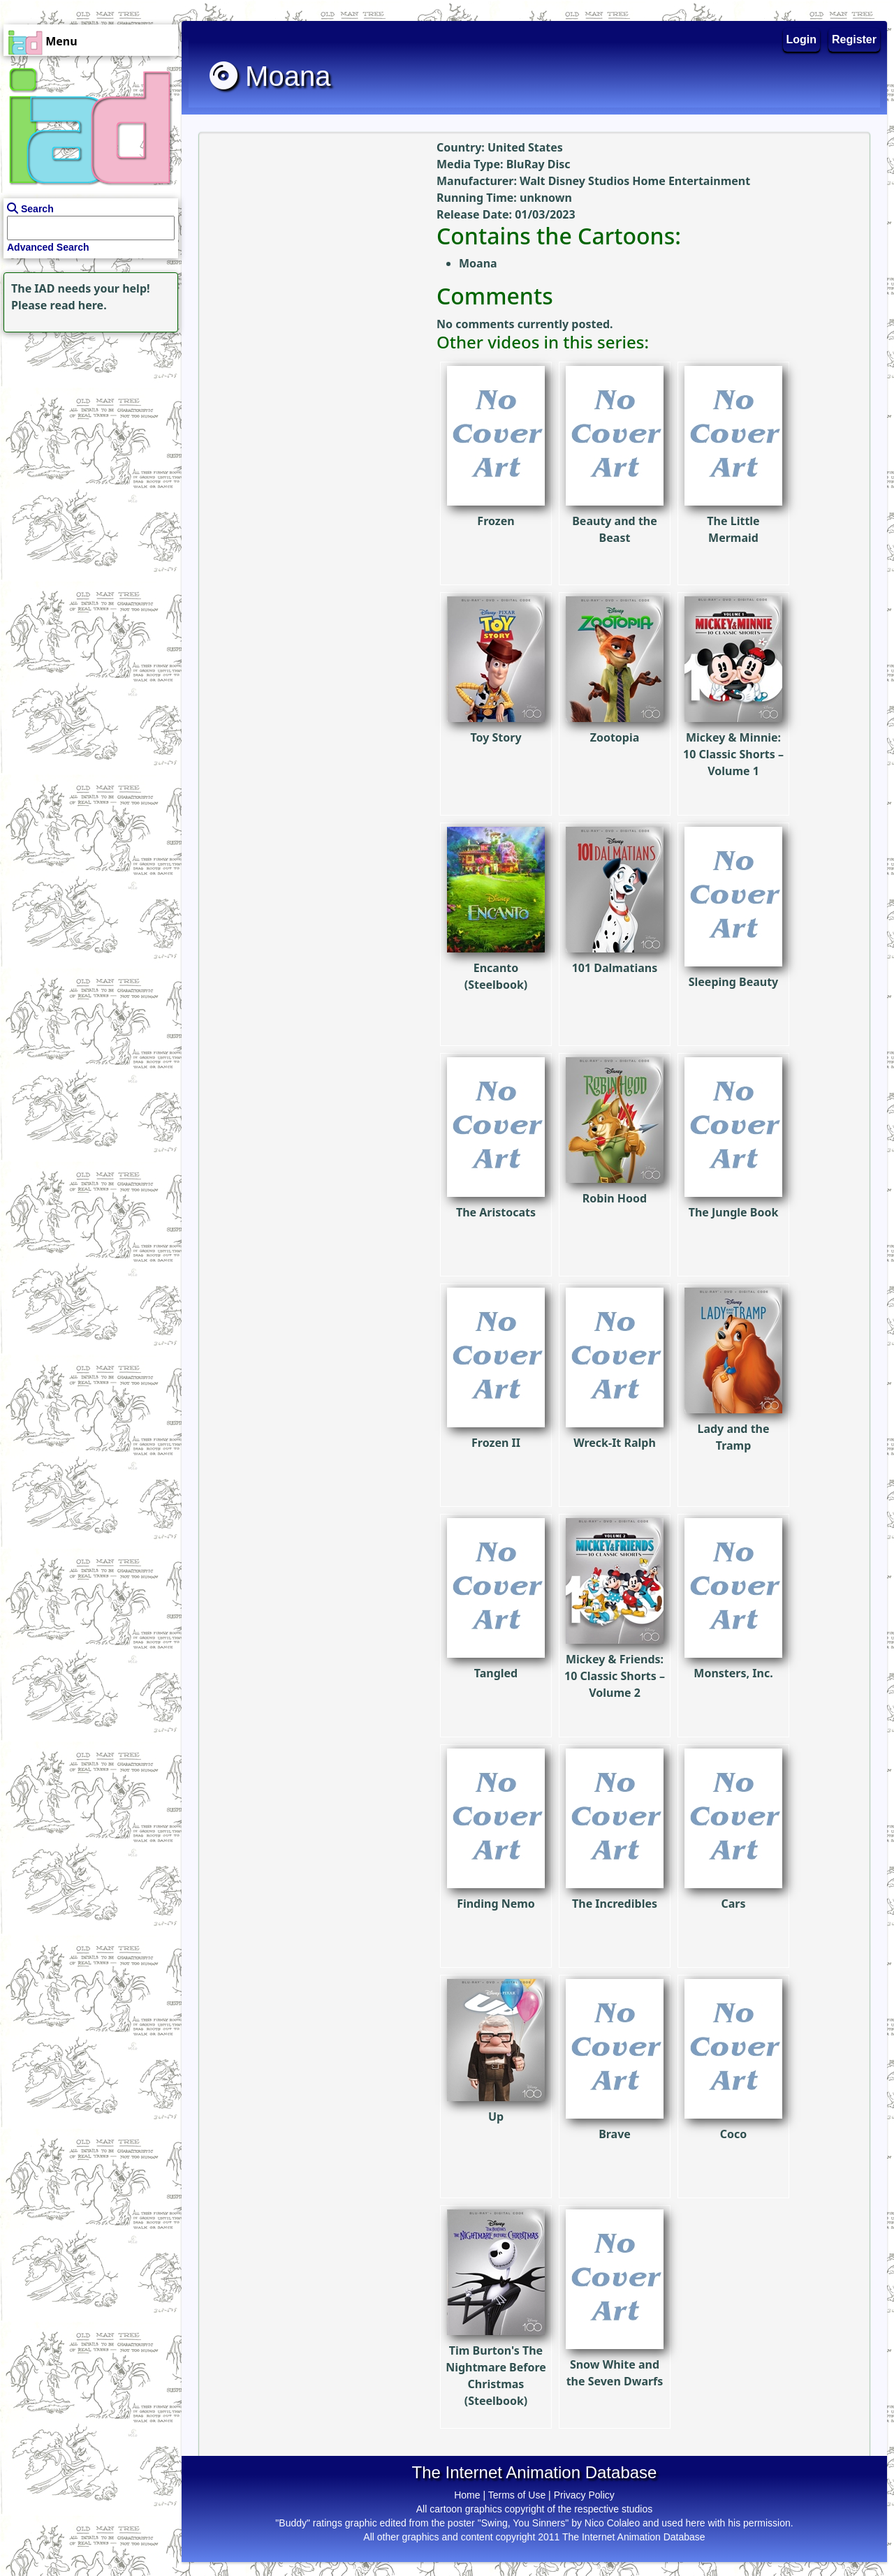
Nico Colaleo (612, 2523)
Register (854, 39)
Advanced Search (48, 247)
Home (467, 2495)
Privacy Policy (584, 2495)
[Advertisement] (87, 423)
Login (801, 39)
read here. (78, 305)
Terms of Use (516, 2495)
